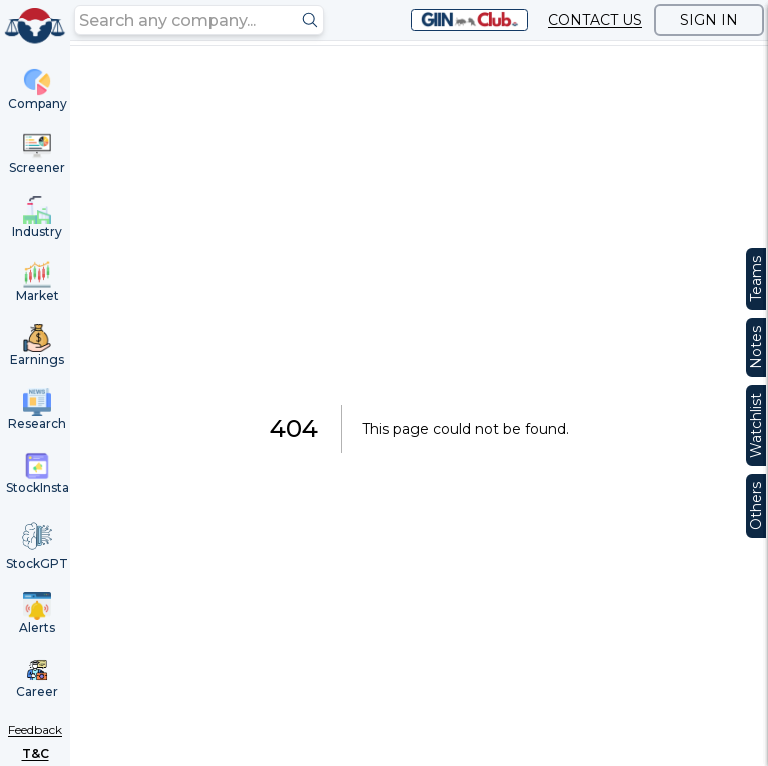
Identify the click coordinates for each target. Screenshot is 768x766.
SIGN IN (709, 20)
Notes (756, 347)
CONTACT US (595, 20)
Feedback (35, 729)
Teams (756, 279)
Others (756, 506)
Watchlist (756, 425)
